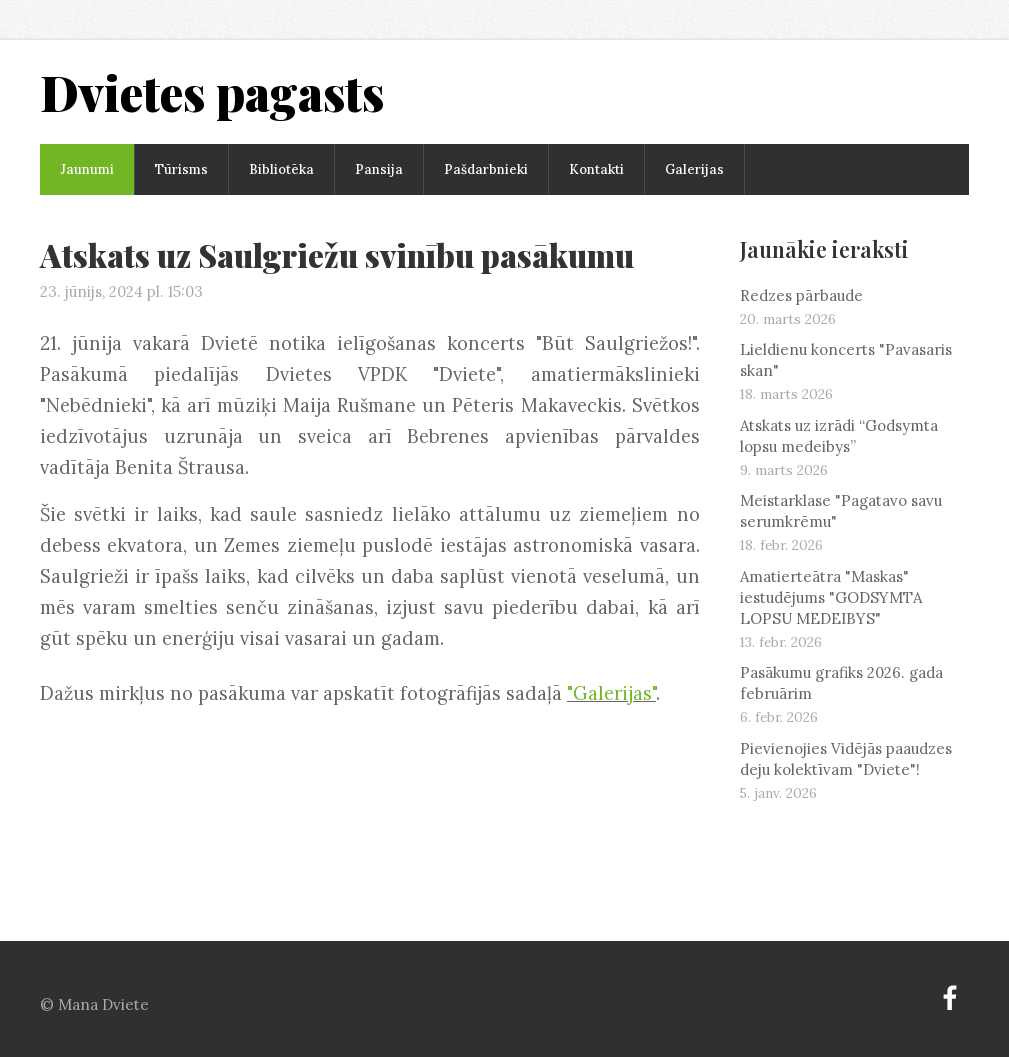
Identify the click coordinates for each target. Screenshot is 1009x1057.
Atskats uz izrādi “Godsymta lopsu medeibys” (839, 436)
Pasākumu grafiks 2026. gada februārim (841, 683)
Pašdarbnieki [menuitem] (486, 169)
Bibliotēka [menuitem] (281, 169)
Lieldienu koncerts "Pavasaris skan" (846, 360)
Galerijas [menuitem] (694, 169)
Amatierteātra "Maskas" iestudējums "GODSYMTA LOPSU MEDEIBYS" (831, 597)
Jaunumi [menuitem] (87, 169)
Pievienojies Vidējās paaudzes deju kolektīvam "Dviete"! (846, 759)
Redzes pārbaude (801, 295)
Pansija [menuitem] (379, 169)
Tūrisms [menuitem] (181, 169)
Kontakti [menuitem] (596, 169)
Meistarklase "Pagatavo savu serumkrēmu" (841, 511)
